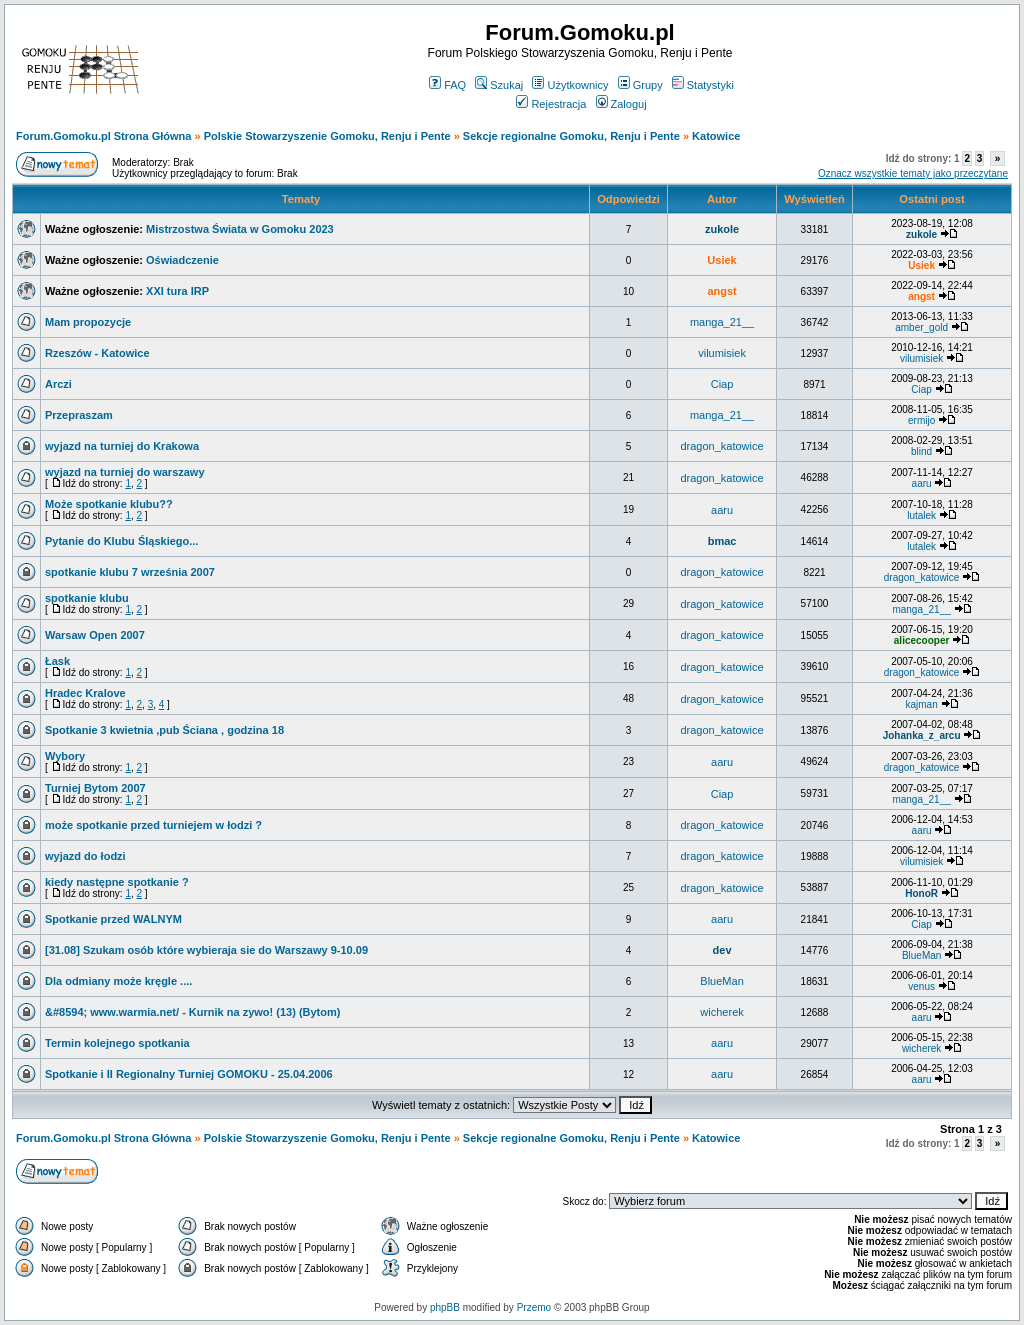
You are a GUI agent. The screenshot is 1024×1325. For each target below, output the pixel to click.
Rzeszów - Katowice (97, 353)
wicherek (721, 1012)
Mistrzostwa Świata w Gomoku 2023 (240, 229)
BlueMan (921, 955)
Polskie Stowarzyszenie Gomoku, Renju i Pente (327, 136)
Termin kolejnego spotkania (117, 1043)
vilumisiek (722, 353)
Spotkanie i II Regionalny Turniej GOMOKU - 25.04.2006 (189, 1074)
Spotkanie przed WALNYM (113, 919)
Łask (57, 661)
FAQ (447, 85)
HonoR (921, 893)
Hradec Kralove (85, 693)
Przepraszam (79, 415)
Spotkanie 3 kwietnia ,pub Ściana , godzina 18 (164, 730)
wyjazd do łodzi (85, 856)
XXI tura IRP (177, 291)
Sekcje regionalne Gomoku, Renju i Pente (571, 136)
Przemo (534, 1307)
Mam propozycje (88, 322)
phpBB (445, 1307)
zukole (722, 229)
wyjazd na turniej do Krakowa (122, 446)
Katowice (716, 136)
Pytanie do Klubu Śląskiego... (121, 541)
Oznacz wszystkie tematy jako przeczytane (913, 173)
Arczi (58, 384)
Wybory (65, 756)
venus (921, 986)
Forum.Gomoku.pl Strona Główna (103, 136)
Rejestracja (551, 104)
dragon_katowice (721, 446)
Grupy (640, 85)
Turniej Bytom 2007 (95, 788)
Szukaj (499, 85)
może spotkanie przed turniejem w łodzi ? (153, 825)
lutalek (921, 515)
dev (722, 950)
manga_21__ (722, 322)
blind (921, 451)
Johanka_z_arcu (922, 735)
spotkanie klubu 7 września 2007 (130, 572)
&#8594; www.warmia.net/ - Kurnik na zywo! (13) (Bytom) (192, 1012)
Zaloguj (621, 104)
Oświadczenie (182, 260)
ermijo (921, 420)
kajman (921, 704)
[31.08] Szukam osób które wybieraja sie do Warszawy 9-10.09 (206, 950)
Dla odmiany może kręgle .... (118, 981)
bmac (722, 541)
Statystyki (703, 85)
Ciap (722, 384)
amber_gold (921, 327)
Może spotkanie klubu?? (109, 504)
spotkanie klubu (87, 598)
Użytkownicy (570, 85)
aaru (922, 483)
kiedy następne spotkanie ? (117, 882)
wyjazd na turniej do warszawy (125, 472)
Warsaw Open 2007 (95, 635)
